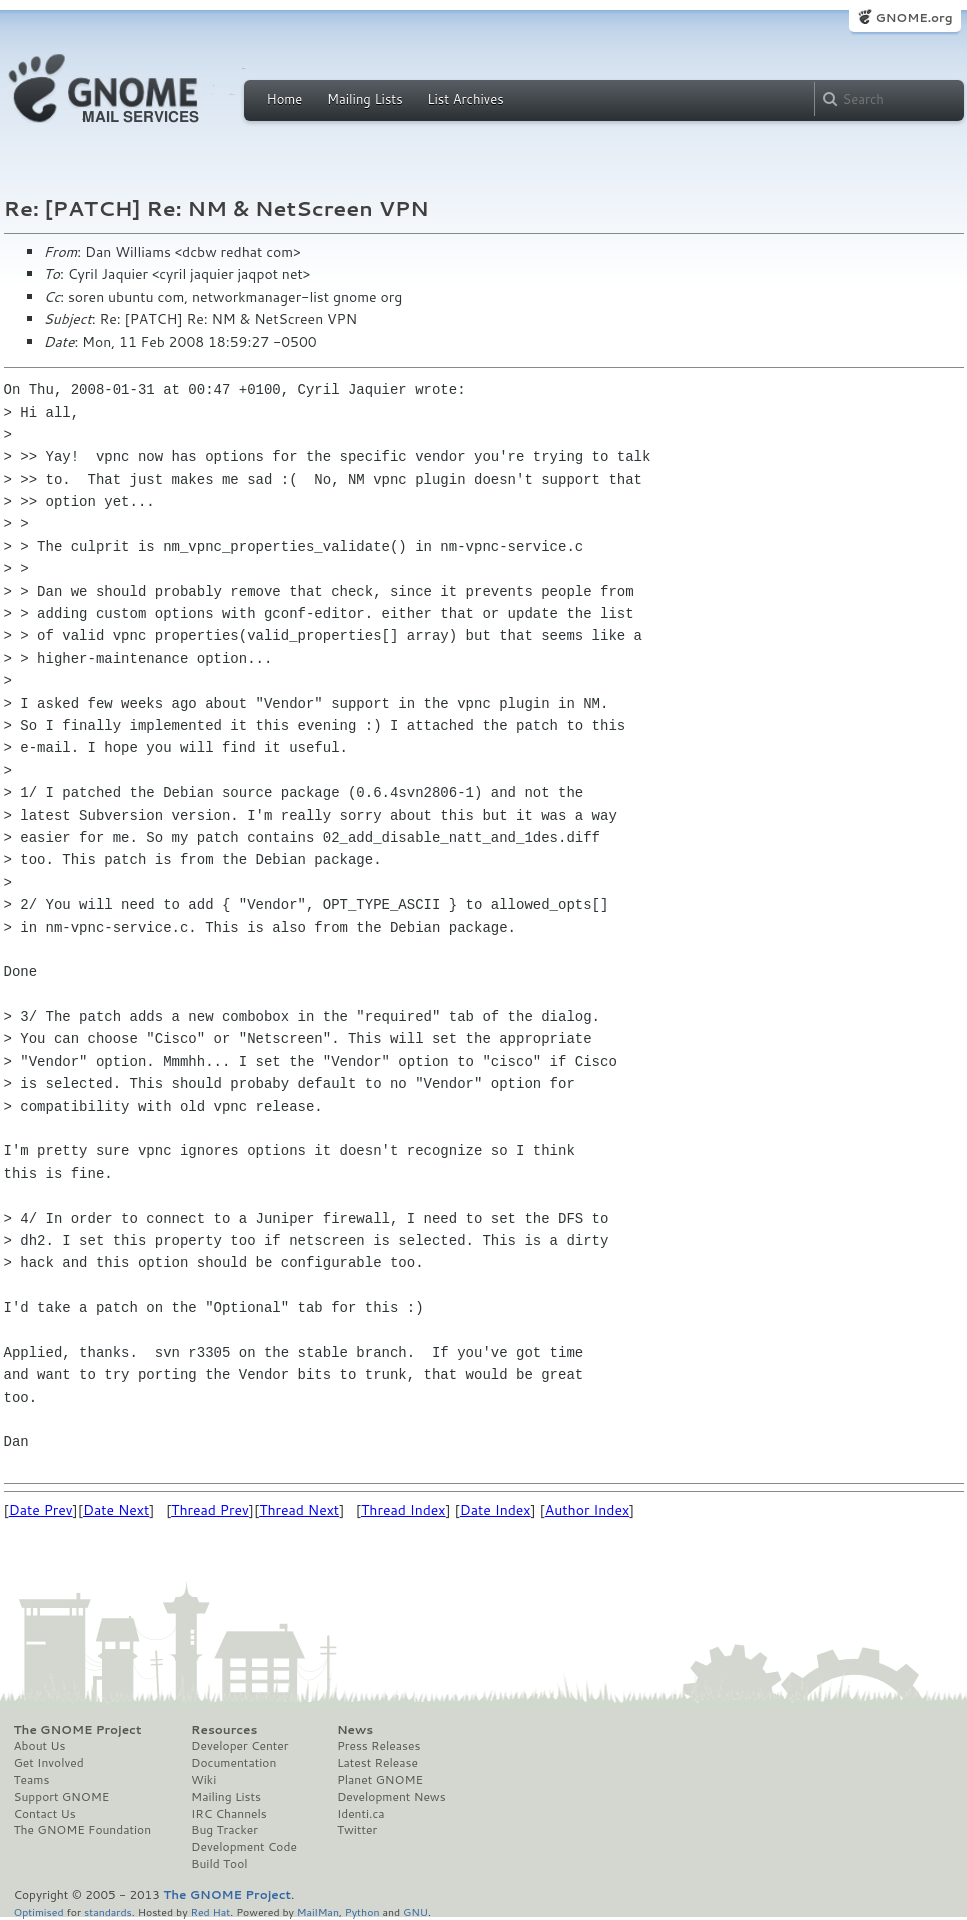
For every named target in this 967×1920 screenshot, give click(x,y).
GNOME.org (913, 17)
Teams (32, 1780)
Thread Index (403, 1510)
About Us (40, 1746)
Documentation (233, 1763)
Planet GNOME (380, 1780)
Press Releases (378, 1746)
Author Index (587, 1510)
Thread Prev (210, 1510)
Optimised (39, 1911)
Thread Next (299, 1510)
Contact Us (45, 1814)
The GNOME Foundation (83, 1830)
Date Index (495, 1510)
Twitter (357, 1830)
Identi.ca (361, 1814)
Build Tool (219, 1864)
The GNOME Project (78, 1730)
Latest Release (377, 1763)
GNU (415, 1911)
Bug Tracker (224, 1830)
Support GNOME (62, 1797)
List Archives (465, 99)
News (355, 1730)
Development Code (244, 1847)
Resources (224, 1730)
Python (362, 1911)
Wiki (203, 1780)
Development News (391, 1797)
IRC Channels (229, 1814)
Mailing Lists (365, 99)
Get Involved (49, 1763)
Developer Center (239, 1746)
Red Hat (210, 1911)
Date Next (116, 1510)
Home (285, 99)
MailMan (318, 1911)
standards (108, 1911)
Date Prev (41, 1510)
